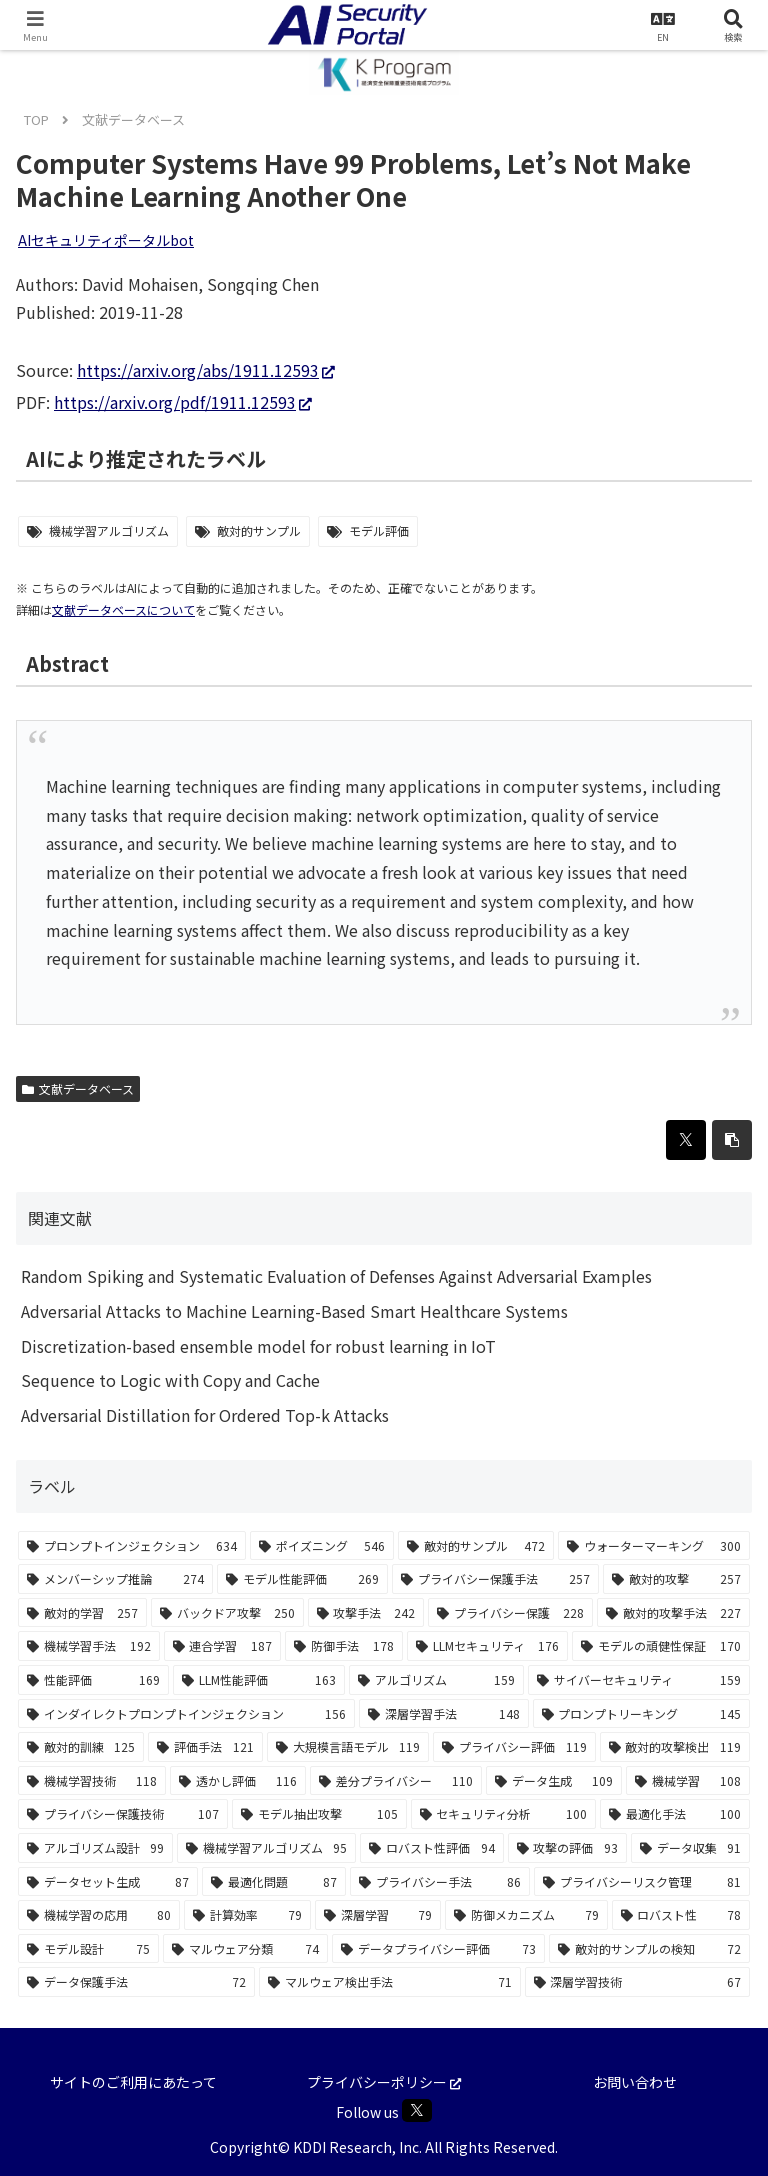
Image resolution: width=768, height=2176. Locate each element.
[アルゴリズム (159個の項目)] (436, 1680)
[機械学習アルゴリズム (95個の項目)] (266, 1848)
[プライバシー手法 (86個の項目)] (440, 1882)
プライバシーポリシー (384, 2082)
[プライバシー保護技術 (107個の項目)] (123, 1814)
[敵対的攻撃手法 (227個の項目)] (673, 1613)
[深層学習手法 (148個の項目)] (443, 1714)
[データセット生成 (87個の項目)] (108, 1882)
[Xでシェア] (686, 1140)
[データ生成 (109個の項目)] (554, 1781)
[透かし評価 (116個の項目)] (238, 1781)
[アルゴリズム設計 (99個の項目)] (95, 1848)
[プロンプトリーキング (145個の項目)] (641, 1714)
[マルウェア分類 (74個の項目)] (245, 1949)
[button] (732, 1140)
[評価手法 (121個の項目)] (205, 1747)
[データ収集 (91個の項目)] (690, 1848)
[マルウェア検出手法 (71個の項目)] (389, 1982)
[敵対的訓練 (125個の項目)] (81, 1747)
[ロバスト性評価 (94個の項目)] (431, 1848)
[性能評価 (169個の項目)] (93, 1680)
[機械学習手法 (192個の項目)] (89, 1646)
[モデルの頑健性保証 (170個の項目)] (661, 1646)
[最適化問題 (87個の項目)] (274, 1882)
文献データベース (78, 1088)
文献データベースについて (123, 609)
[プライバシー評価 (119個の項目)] (514, 1747)
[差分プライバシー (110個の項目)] (396, 1781)
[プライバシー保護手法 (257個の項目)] (495, 1579)
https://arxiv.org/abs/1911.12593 (206, 370)
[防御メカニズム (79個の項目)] (526, 1915)
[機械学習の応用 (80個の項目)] (99, 1915)
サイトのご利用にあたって (133, 2082)
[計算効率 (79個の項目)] (247, 1915)
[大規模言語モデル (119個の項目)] (348, 1747)
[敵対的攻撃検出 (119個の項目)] (675, 1747)
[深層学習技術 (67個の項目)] (637, 1982)
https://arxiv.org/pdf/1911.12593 (183, 402)
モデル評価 (379, 530)
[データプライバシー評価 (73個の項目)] (438, 1949)
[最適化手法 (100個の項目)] (675, 1814)
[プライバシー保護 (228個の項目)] (510, 1613)
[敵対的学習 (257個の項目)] (82, 1613)
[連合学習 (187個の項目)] (223, 1646)
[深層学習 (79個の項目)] (378, 1915)
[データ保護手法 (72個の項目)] (136, 1982)
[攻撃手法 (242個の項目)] (366, 1613)
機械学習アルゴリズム (109, 530)
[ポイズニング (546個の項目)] (322, 1546)
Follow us (384, 2110)
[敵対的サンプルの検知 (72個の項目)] (649, 1949)
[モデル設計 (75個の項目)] (88, 1949)
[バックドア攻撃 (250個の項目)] (227, 1613)
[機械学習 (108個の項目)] (688, 1781)
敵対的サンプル (259, 530)
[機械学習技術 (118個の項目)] (92, 1781)
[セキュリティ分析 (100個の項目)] (503, 1814)
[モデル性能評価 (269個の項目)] (302, 1579)
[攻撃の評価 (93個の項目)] (567, 1848)
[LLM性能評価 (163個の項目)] (259, 1680)
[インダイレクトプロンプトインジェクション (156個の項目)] (186, 1714)
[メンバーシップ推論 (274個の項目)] (115, 1579)
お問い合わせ (635, 2082)
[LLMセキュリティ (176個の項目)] (488, 1646)
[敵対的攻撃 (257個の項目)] (676, 1579)
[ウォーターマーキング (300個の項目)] (654, 1546)
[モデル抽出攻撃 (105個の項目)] (319, 1814)
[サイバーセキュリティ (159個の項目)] (639, 1680)
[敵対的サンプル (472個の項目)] (476, 1546)
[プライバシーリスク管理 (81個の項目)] (642, 1882)
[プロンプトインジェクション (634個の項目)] (132, 1546)
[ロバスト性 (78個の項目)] (681, 1915)
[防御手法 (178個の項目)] (344, 1646)
